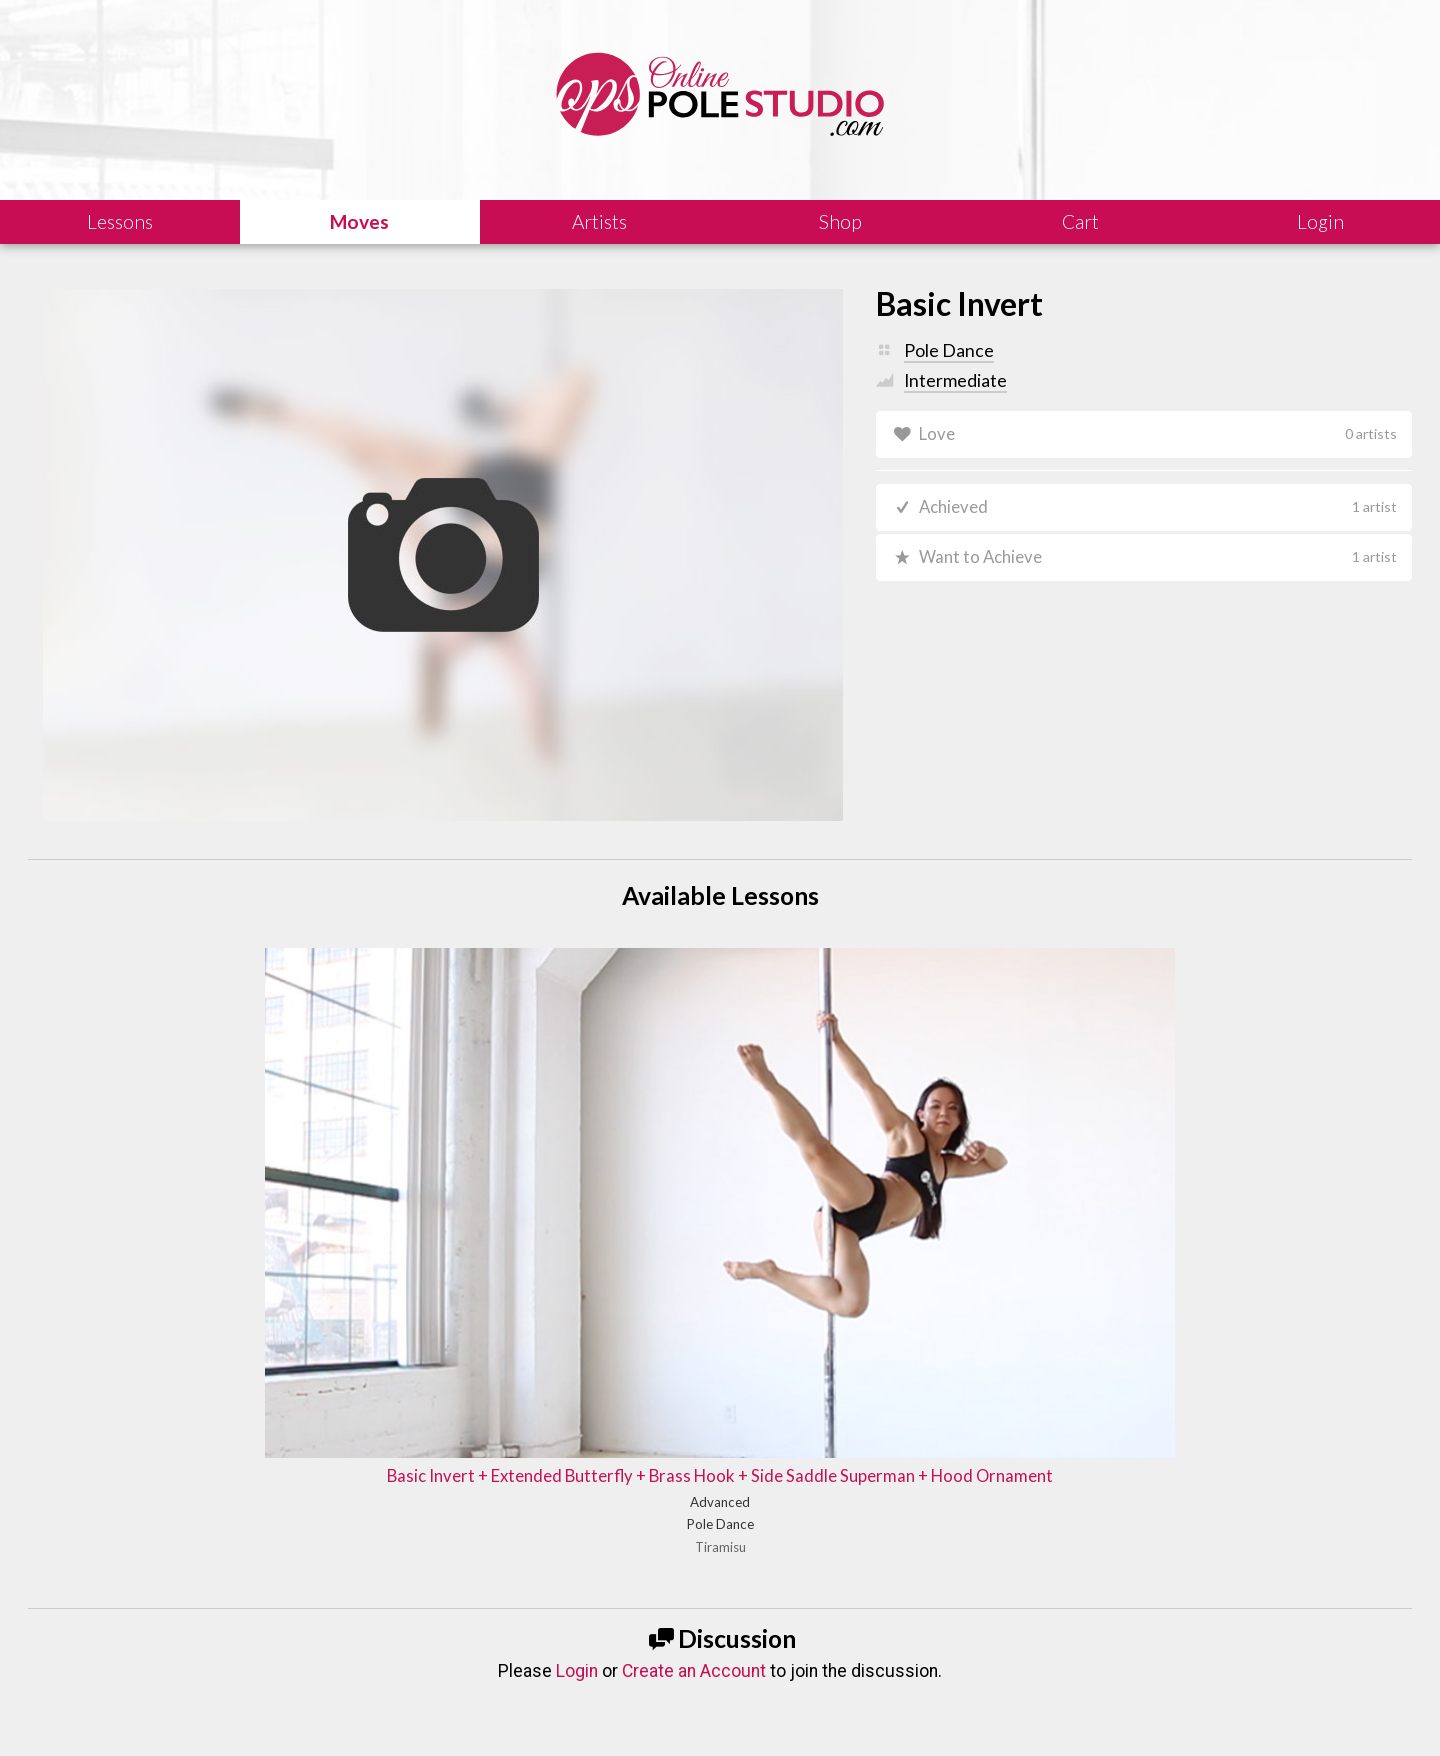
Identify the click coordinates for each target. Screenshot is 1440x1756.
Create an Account (694, 1390)
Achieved (1159, 510)
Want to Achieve (1159, 562)
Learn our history (450, 1626)
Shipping (328, 1711)
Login (577, 1390)
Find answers (783, 1626)
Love (1159, 434)
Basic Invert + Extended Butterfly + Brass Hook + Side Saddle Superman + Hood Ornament (719, 1166)
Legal (210, 1711)
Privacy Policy (515, 1711)
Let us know (1122, 1626)
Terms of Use (414, 1711)
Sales (264, 1711)
